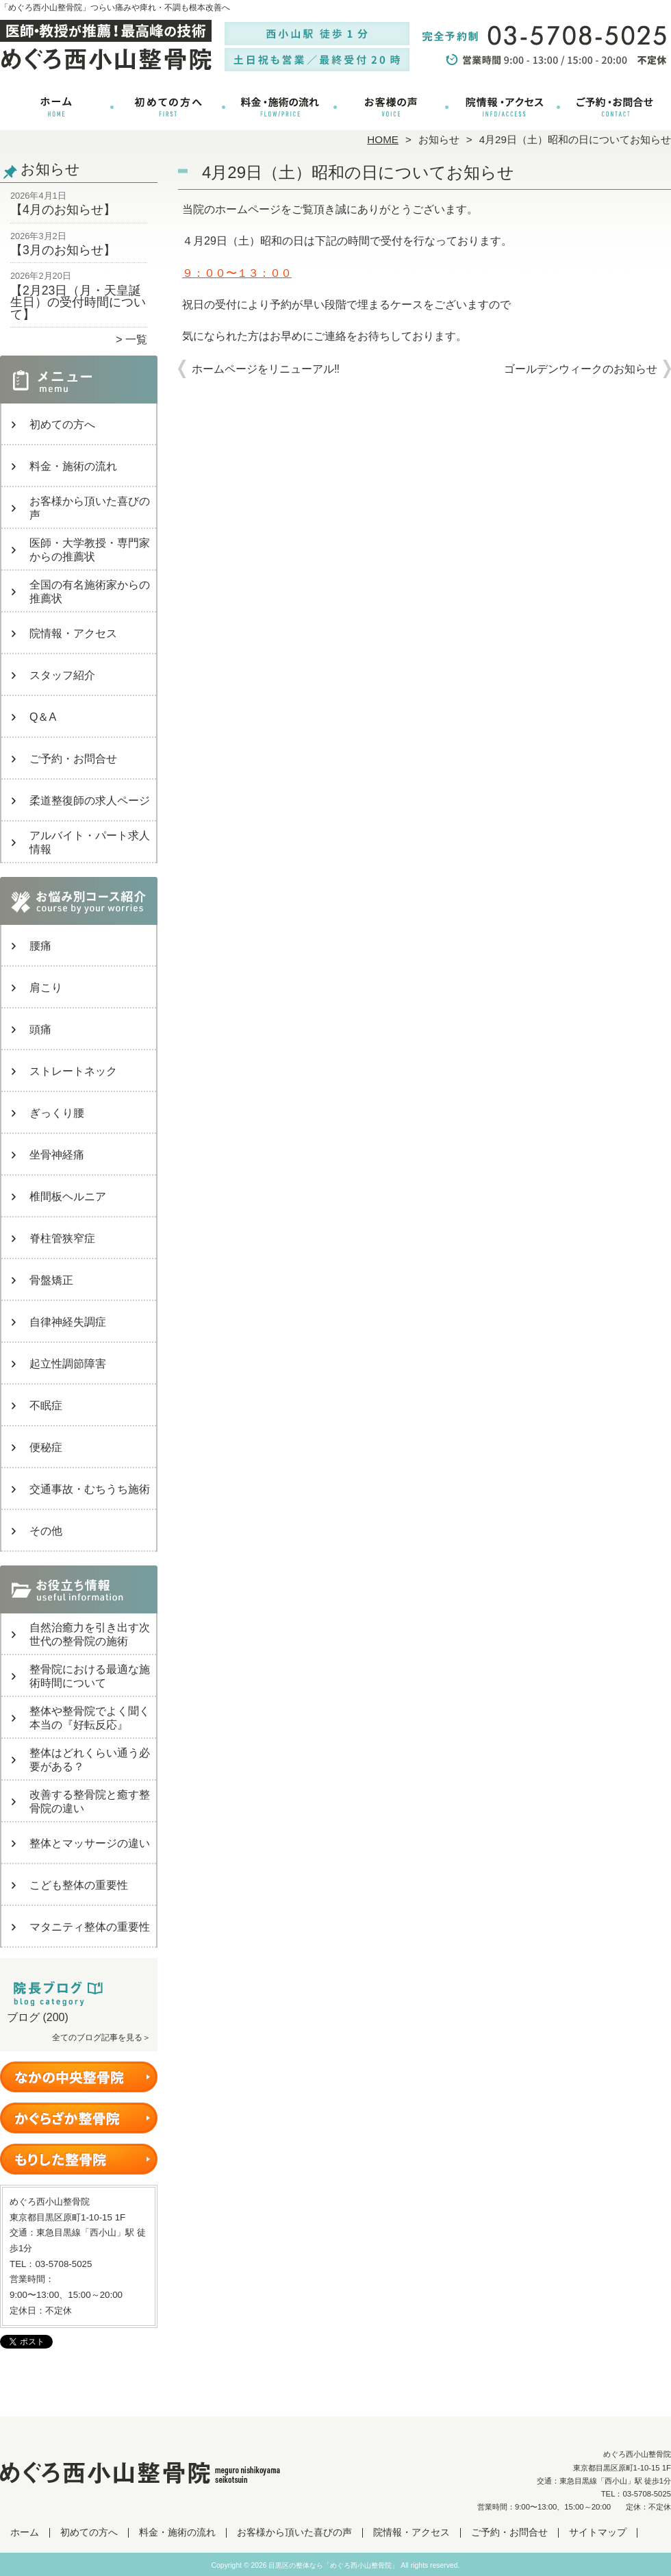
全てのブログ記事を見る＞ (101, 2037)
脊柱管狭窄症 (62, 1238)
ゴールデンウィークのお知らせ (580, 369)
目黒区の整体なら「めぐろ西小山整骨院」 (333, 2565)
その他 (45, 1531)
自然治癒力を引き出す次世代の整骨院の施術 (89, 1634)
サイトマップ (597, 2532)
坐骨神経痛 (56, 1155)
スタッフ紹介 (62, 675)
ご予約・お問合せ (615, 107)
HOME (382, 139)
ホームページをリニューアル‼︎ (266, 369)
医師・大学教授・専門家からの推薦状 (89, 549)
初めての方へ (168, 107)
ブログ (23, 2017)
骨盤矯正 (51, 1280)
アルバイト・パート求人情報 (89, 842)
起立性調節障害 (67, 1364)
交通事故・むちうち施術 (89, 1489)
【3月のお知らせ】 (63, 250)
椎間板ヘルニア (67, 1196)
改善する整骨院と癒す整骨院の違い (89, 1801)
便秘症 (45, 1447)
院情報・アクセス (503, 107)
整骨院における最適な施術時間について (89, 1676)
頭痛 (40, 1029)
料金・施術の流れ (280, 107)
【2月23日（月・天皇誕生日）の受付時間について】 (78, 302)
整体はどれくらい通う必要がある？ (89, 1759)
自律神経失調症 (67, 1322)
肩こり (45, 987)
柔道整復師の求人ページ (89, 800)
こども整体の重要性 (78, 1885)
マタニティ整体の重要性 (89, 1927)
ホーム (56, 107)
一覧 (136, 339)
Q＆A (42, 717)
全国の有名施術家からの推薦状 (89, 591)
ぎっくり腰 (56, 1113)
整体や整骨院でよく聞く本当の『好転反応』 (89, 1718)
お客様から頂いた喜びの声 (391, 107)
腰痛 (40, 946)
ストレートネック (73, 1071)
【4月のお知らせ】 (63, 209)
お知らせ (438, 139)
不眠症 (45, 1405)
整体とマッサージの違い (89, 1843)
